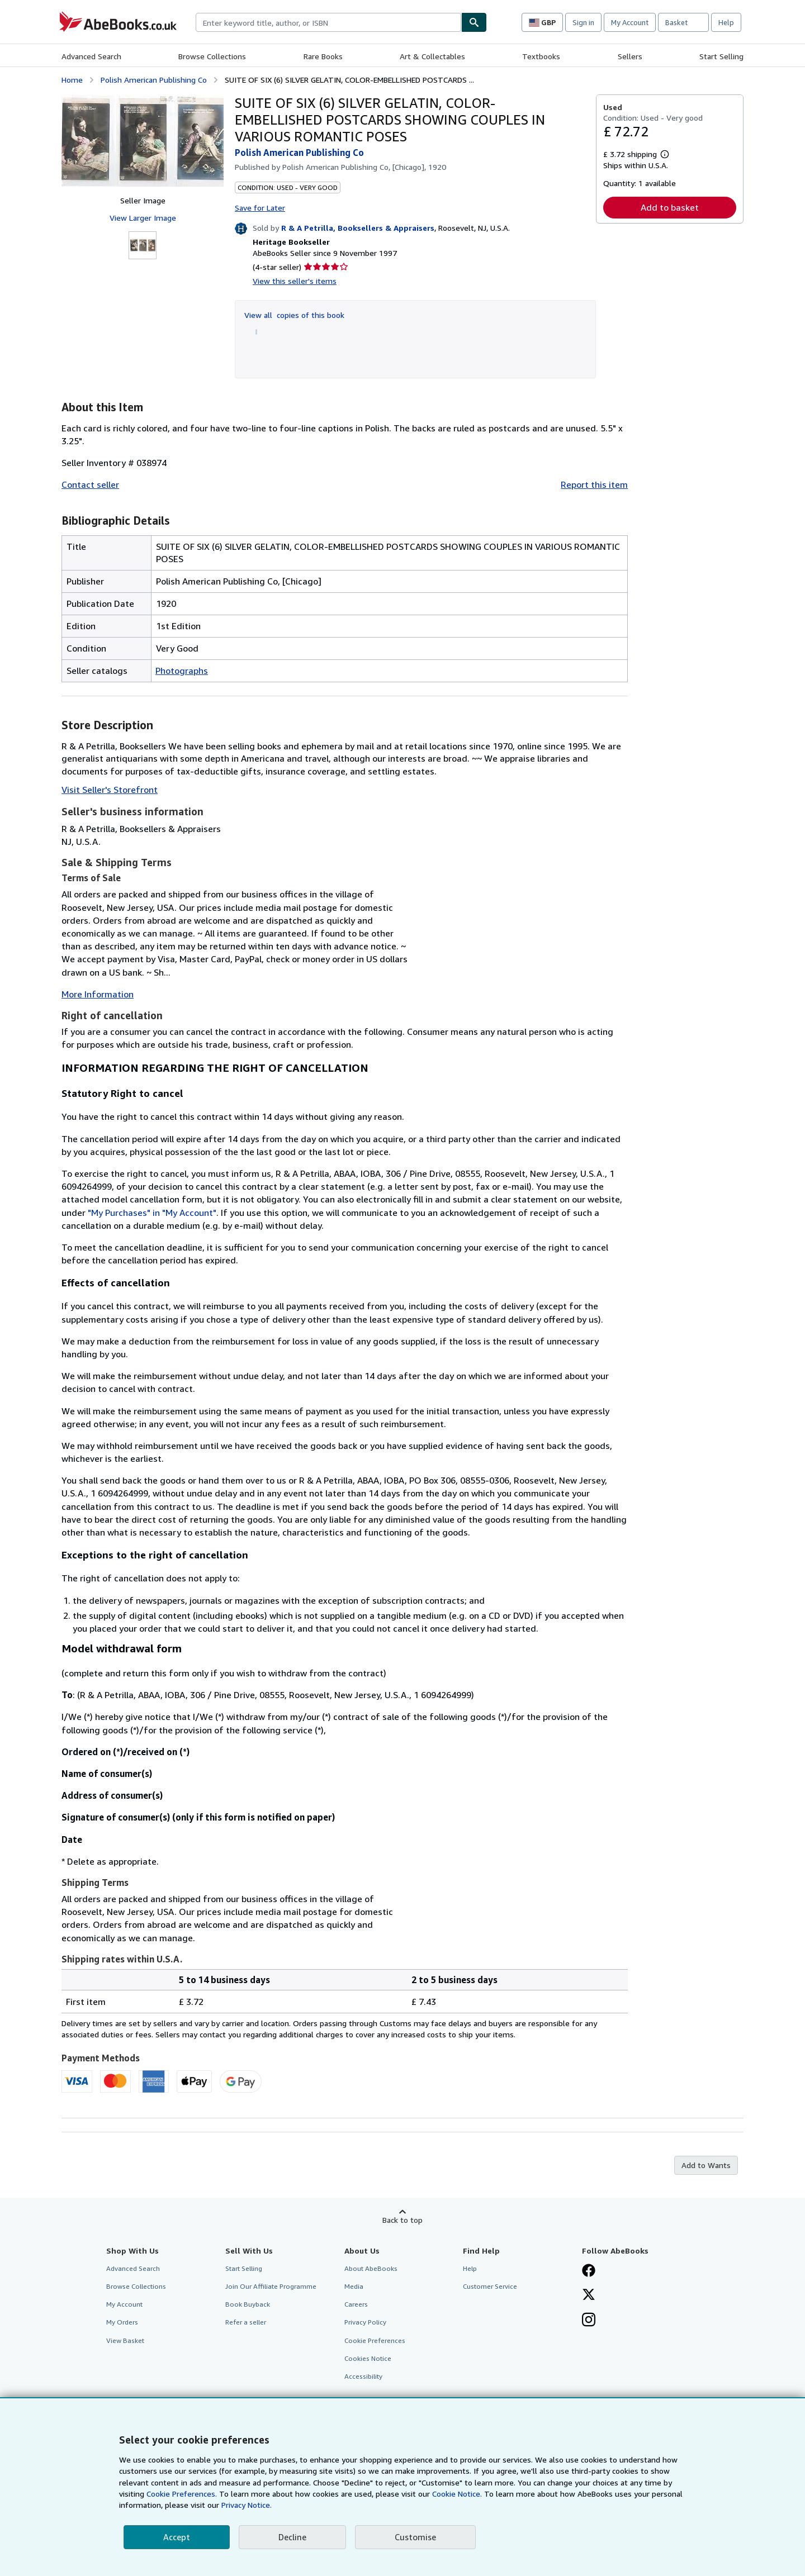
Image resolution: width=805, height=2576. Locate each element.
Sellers (630, 56)
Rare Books (323, 56)
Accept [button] (176, 2537)
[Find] (474, 22)
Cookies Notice (367, 2358)
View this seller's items (295, 281)
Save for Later (260, 207)
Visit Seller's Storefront (109, 789)
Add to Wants (706, 2165)
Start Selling (721, 56)
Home (72, 79)
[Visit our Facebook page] (588, 2271)
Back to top (402, 2220)
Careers (356, 2304)
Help (726, 22)
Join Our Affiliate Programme (270, 2286)
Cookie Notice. (457, 2493)
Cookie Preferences (374, 2340)
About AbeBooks (370, 2268)
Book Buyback (247, 2304)
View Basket (125, 2340)
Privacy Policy (365, 2322)
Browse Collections (212, 56)
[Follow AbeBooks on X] (588, 2295)
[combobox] (328, 22)
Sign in (583, 22)
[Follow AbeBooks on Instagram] (588, 2320)
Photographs (181, 670)
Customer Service (490, 2286)
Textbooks (541, 56)
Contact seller (90, 484)
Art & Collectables (432, 56)
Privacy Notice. (246, 2505)
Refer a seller (245, 2322)
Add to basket (670, 207)
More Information (97, 994)
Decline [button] (292, 2537)
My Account (629, 22)
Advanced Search (91, 56)
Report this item (594, 484)
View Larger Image (143, 217)
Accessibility (363, 2376)
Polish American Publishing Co (154, 79)
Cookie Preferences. (181, 2493)
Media (353, 2286)
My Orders (122, 2322)
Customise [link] (415, 2537)
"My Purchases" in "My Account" (152, 1212)
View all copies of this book (294, 315)
